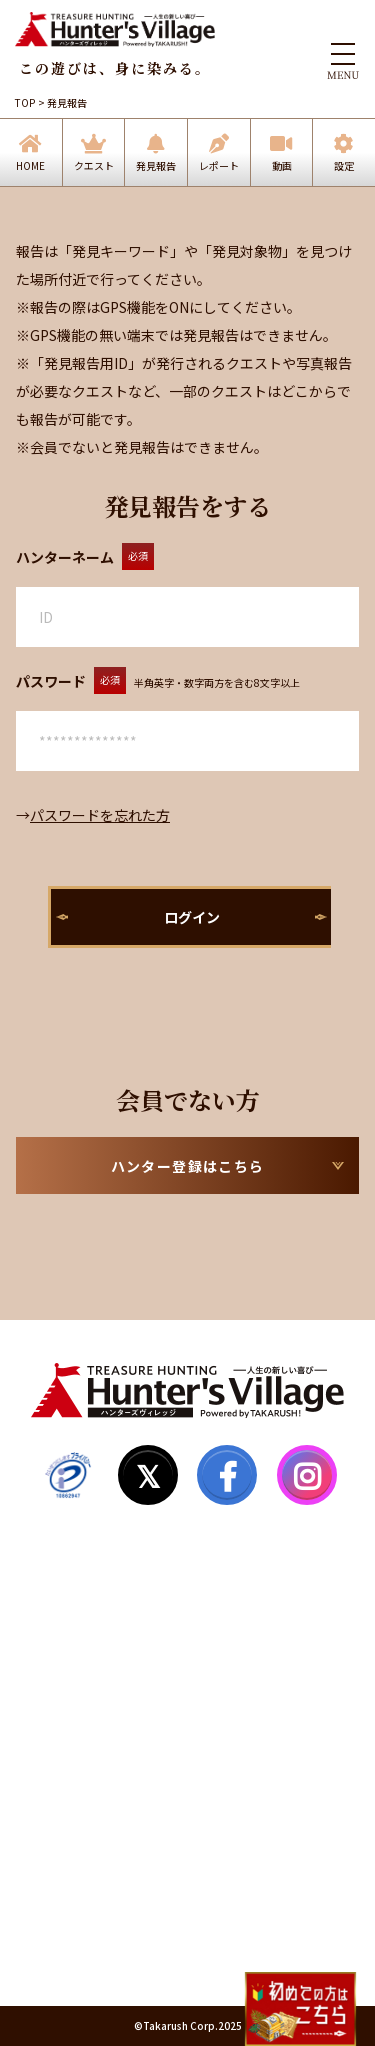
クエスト (94, 165)
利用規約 (58, 1853)
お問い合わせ (72, 1815)
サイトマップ (72, 1701)
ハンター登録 (72, 1625)
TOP (25, 102)
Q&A (46, 1739)
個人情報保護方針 (86, 1891)
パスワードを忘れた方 (100, 815)
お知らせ (58, 1777)
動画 (282, 165)
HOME (30, 165)
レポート (219, 165)
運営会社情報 (72, 1929)
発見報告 (156, 165)
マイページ (65, 1663)
